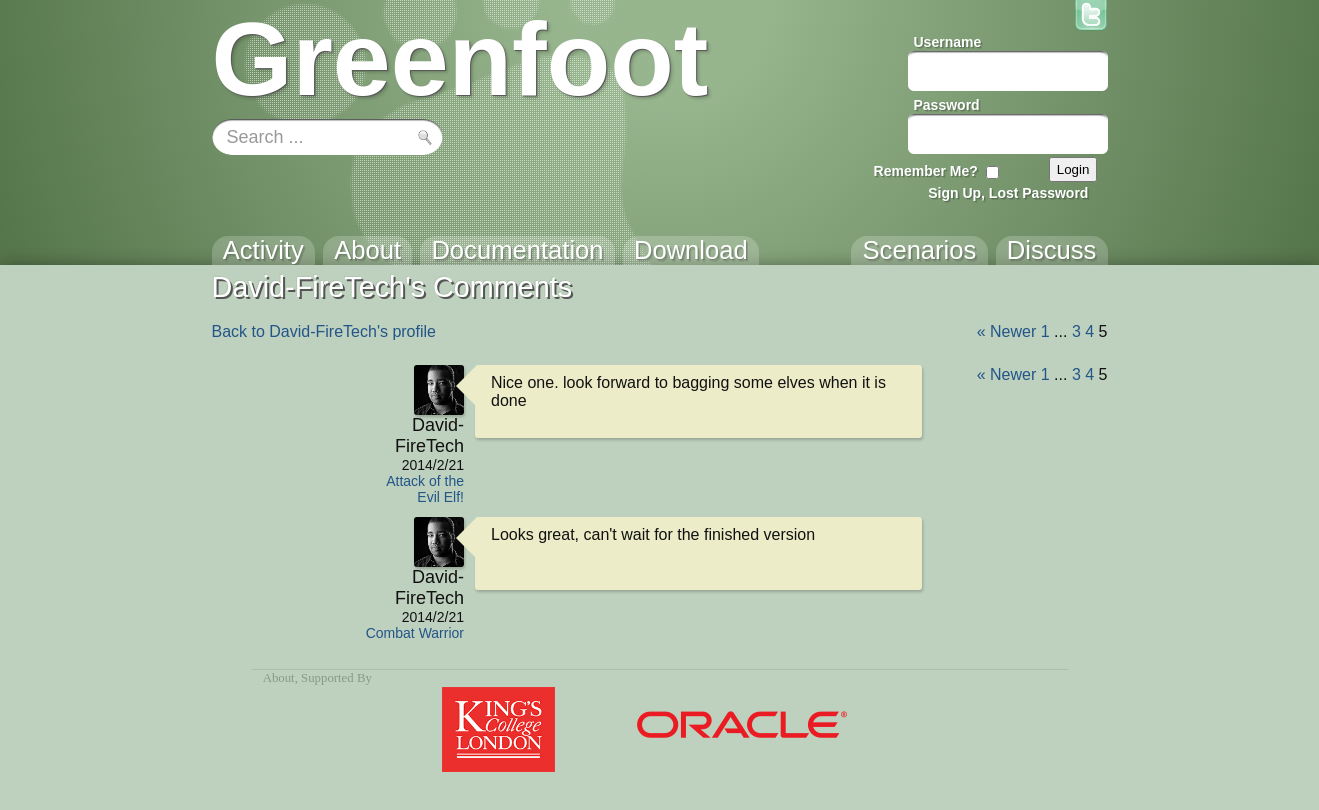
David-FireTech (429, 435)
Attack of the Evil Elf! (425, 489)
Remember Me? (926, 171)
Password (947, 105)
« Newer (1007, 331)
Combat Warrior (415, 633)
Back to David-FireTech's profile (324, 331)
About (279, 678)
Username (948, 42)
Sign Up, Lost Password (1008, 193)
